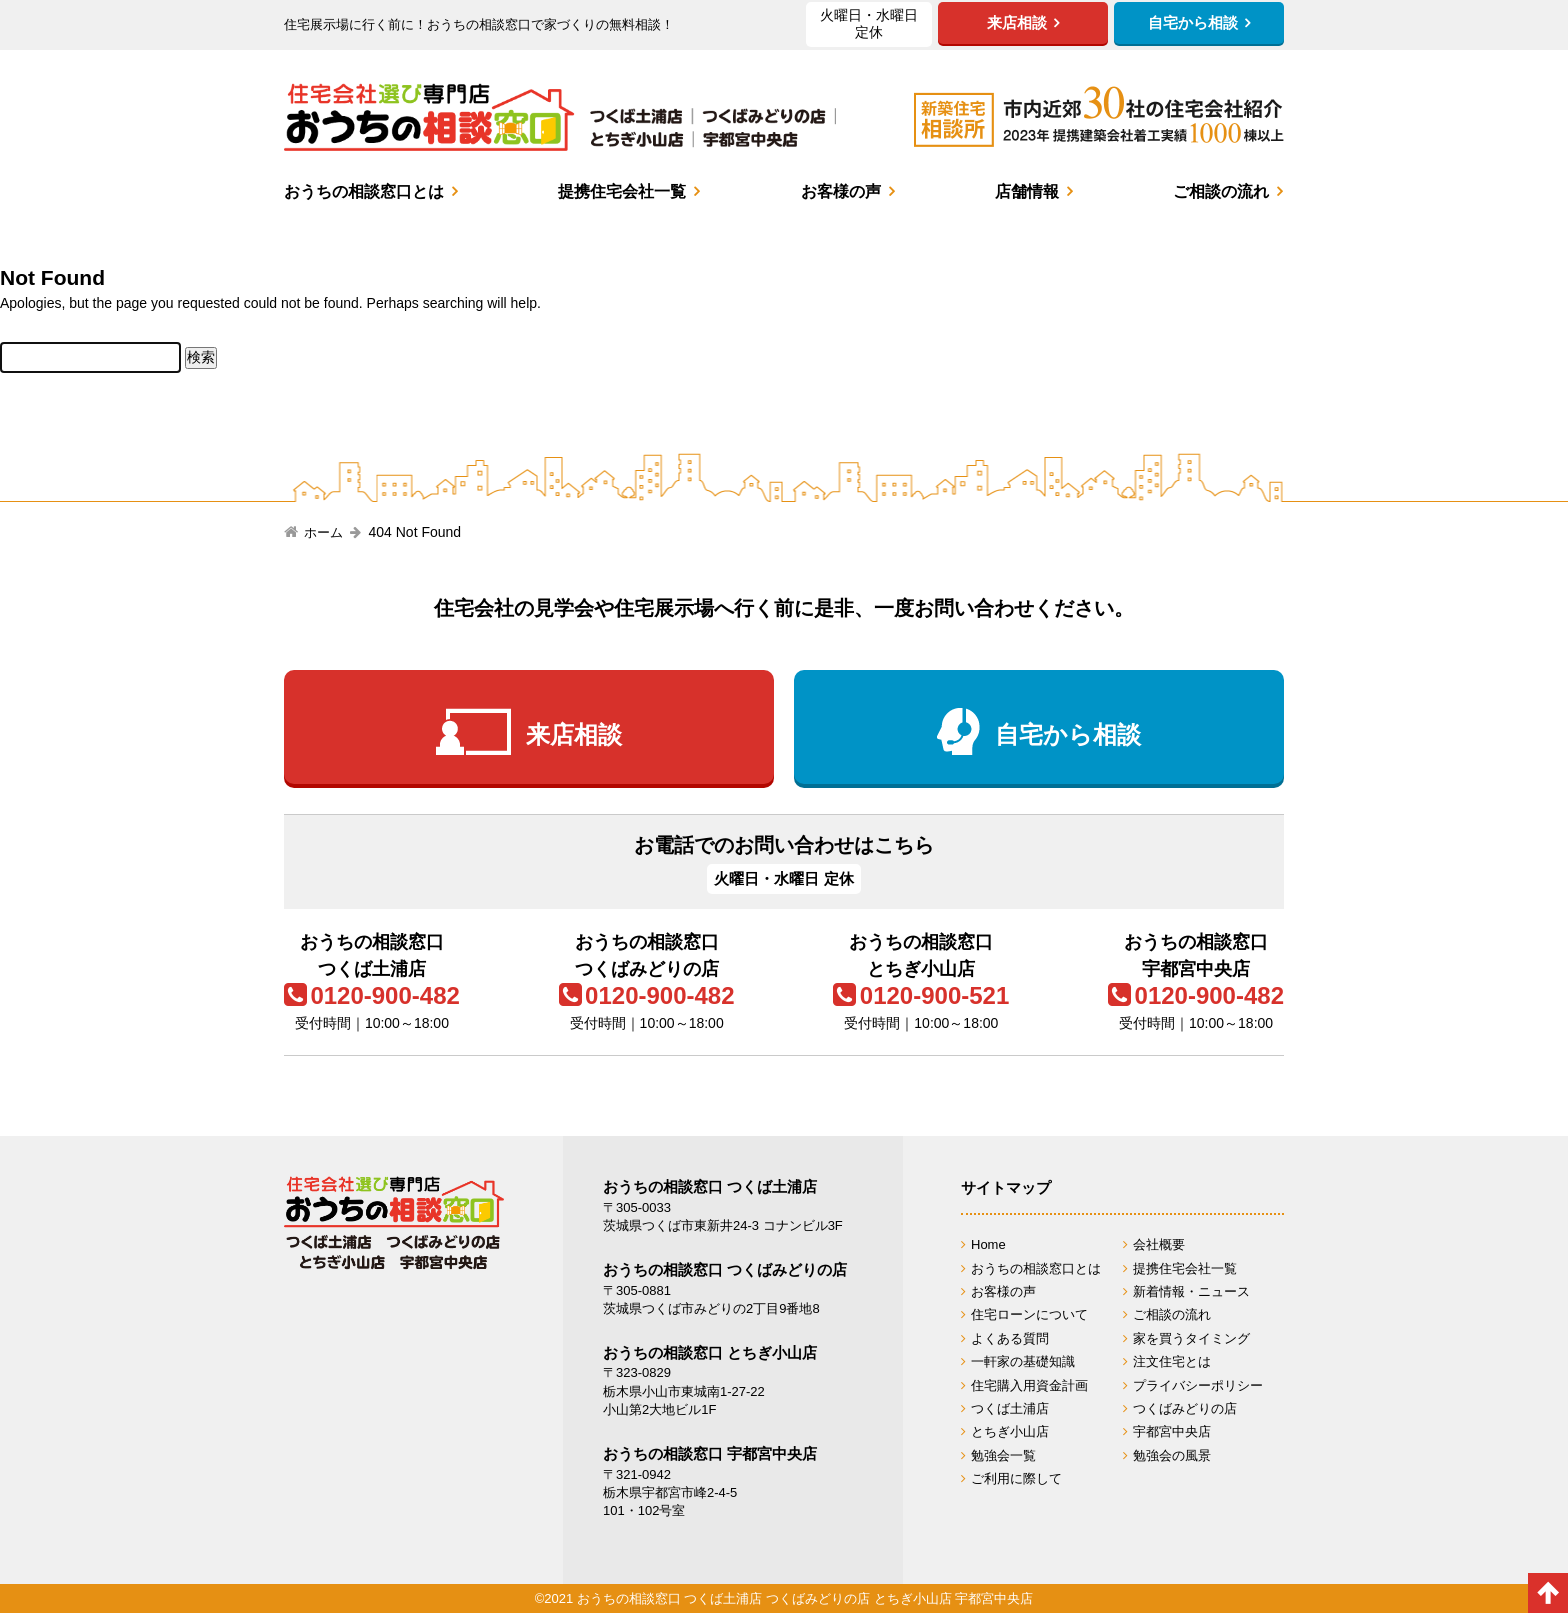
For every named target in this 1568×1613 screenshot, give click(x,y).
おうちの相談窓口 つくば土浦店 (710, 1186)
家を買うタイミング (1191, 1338)
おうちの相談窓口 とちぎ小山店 (710, 1352)
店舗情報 (1027, 191)
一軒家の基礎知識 (1023, 1361)
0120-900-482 (384, 995)
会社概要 (1159, 1244)
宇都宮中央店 (1172, 1431)
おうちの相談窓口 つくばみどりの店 (725, 1269)
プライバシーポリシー (1198, 1385)
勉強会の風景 (1172, 1455)
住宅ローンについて (1029, 1314)
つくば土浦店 (1010, 1408)
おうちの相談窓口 (560, 117)
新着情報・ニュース (1191, 1291)
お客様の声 (841, 191)
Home (988, 1244)
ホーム (323, 532)
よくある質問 (1010, 1338)
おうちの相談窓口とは (364, 191)
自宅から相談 (1068, 735)
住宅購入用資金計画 (1029, 1385)
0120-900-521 (934, 995)
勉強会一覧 (1003, 1455)
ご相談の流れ (1221, 191)
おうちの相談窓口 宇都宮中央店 (710, 1453)
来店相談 (574, 735)
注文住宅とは (1172, 1361)
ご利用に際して (1016, 1478)
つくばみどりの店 (1185, 1408)
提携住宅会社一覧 (622, 191)
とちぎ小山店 (1010, 1431)
